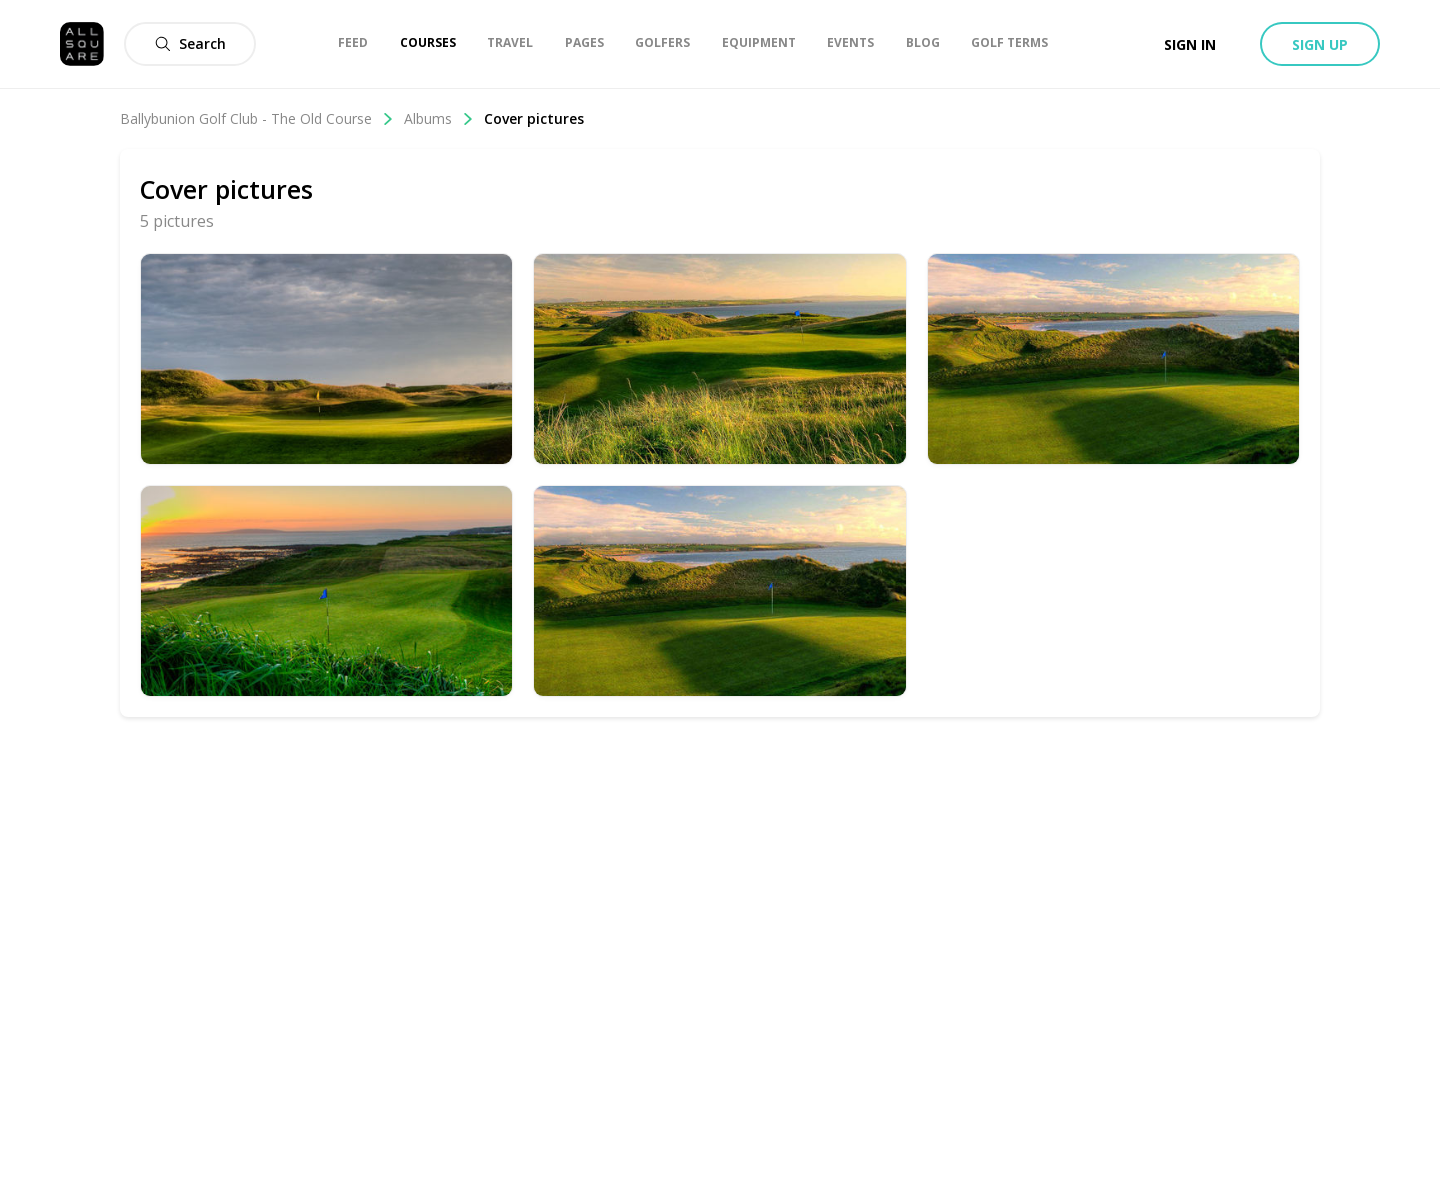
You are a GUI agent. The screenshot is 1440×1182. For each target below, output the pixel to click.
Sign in (1190, 44)
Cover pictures (534, 118)
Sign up (1320, 44)
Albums (439, 118)
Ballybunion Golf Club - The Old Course (257, 118)
